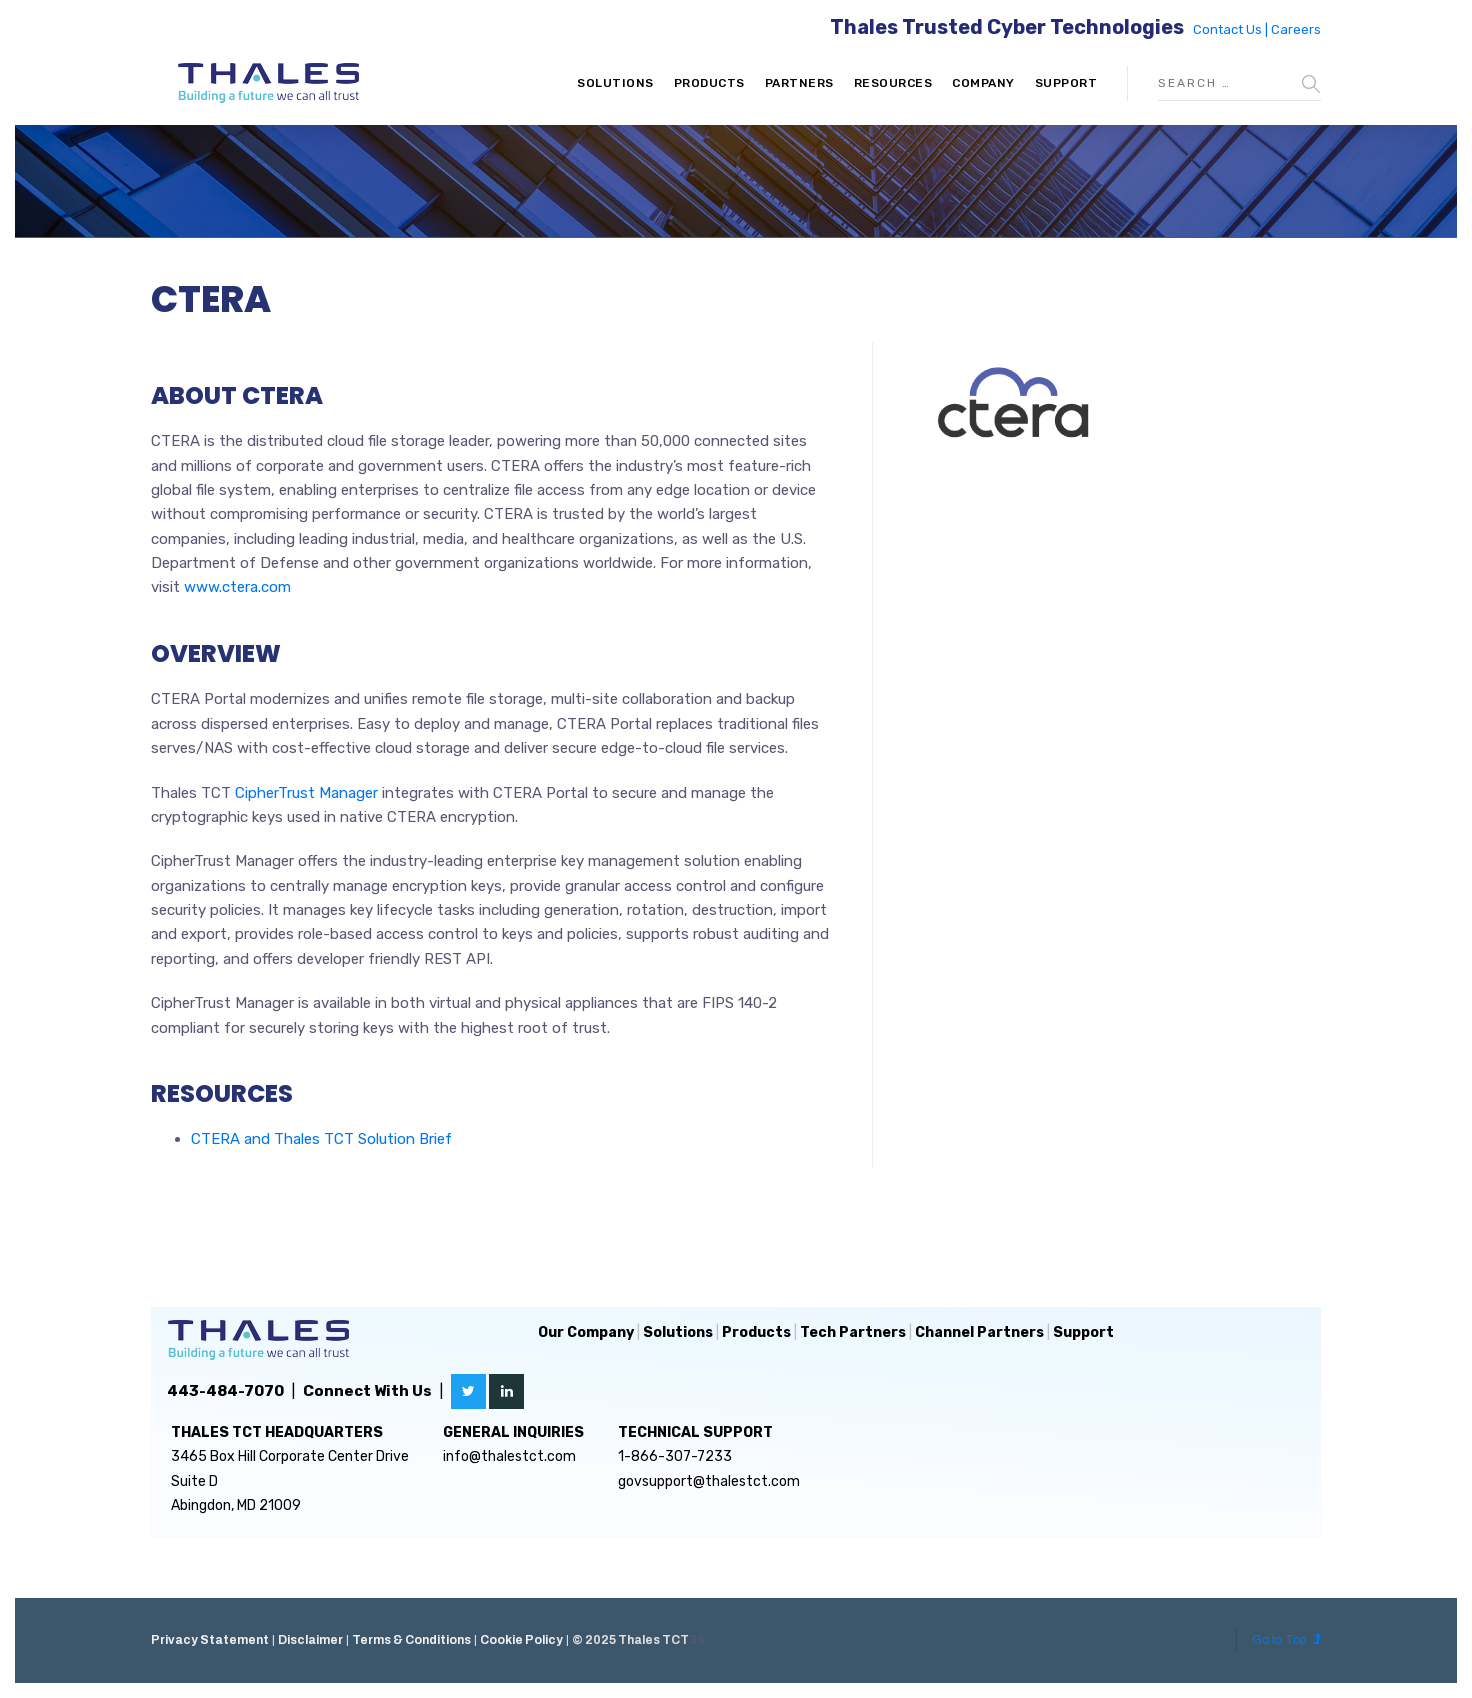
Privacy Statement (210, 1640)
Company (983, 83)
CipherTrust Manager (306, 793)
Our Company (586, 1332)
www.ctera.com (237, 587)
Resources (893, 83)
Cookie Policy (521, 1640)
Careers (1296, 29)
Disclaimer (310, 1640)
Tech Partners (853, 1332)
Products (709, 83)
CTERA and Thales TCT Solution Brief (321, 1139)
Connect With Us (367, 1391)
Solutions (615, 83)
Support (1066, 83)
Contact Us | (1232, 29)
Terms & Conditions (411, 1640)
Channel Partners (979, 1332)
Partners (799, 83)
